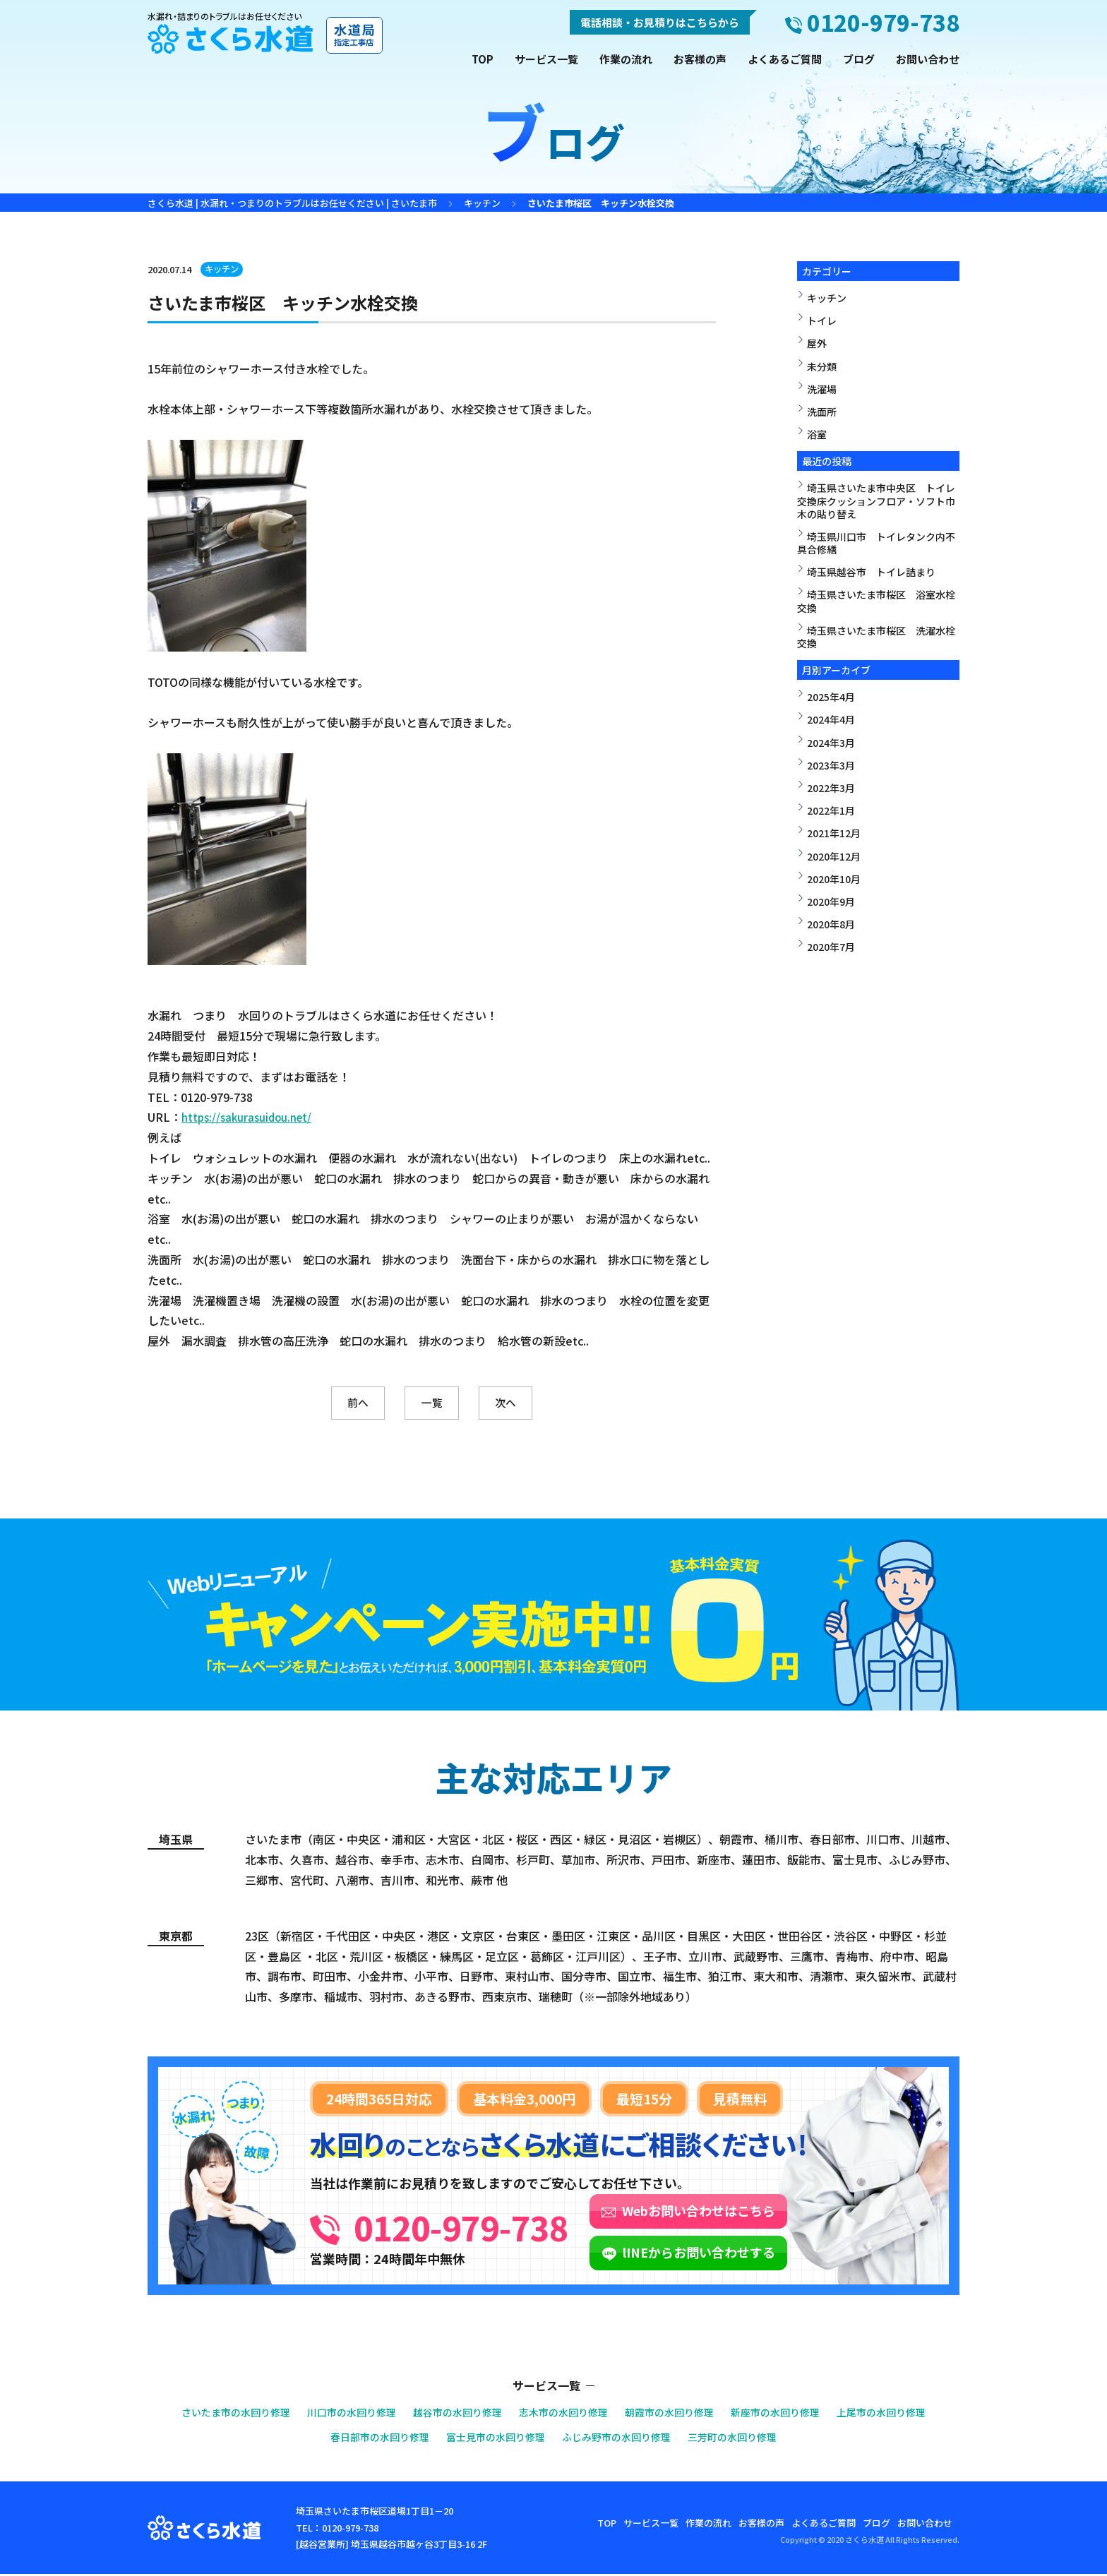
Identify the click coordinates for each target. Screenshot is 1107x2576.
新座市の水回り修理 (789, 2414)
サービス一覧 (546, 59)
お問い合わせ (927, 59)
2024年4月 (831, 719)
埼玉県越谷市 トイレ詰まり (871, 572)
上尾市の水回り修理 (901, 2414)
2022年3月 (831, 788)
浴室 (817, 434)
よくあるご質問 (785, 59)
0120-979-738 (493, 2226)
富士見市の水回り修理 (492, 2439)
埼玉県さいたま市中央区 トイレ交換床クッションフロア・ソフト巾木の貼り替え (876, 500)
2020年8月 (831, 924)
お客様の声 (700, 59)
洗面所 (822, 412)
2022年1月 (831, 810)
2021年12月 (834, 833)
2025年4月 (831, 697)
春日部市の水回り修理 (369, 2439)
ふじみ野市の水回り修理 (620, 2439)
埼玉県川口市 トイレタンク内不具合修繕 (876, 542)
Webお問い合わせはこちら (762, 2212)
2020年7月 (831, 947)
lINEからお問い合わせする (762, 2254)
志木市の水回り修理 (564, 2414)
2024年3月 (831, 743)
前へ (339, 1404)
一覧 (432, 1404)
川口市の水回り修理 (340, 2414)
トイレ (822, 320)
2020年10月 (834, 879)
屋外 (817, 343)
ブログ (859, 59)
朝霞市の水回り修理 (676, 2414)
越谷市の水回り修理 (452, 2414)
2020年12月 (834, 856)
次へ (525, 1404)
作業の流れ (625, 59)
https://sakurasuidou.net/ (249, 1116)
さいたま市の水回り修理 (217, 2414)
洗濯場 (822, 389)
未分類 (822, 366)
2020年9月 (831, 901)
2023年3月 (831, 765)
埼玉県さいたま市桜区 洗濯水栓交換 (876, 636)
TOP (482, 59)
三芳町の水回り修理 (743, 2439)
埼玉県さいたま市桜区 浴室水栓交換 (876, 600)
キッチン (223, 269)
